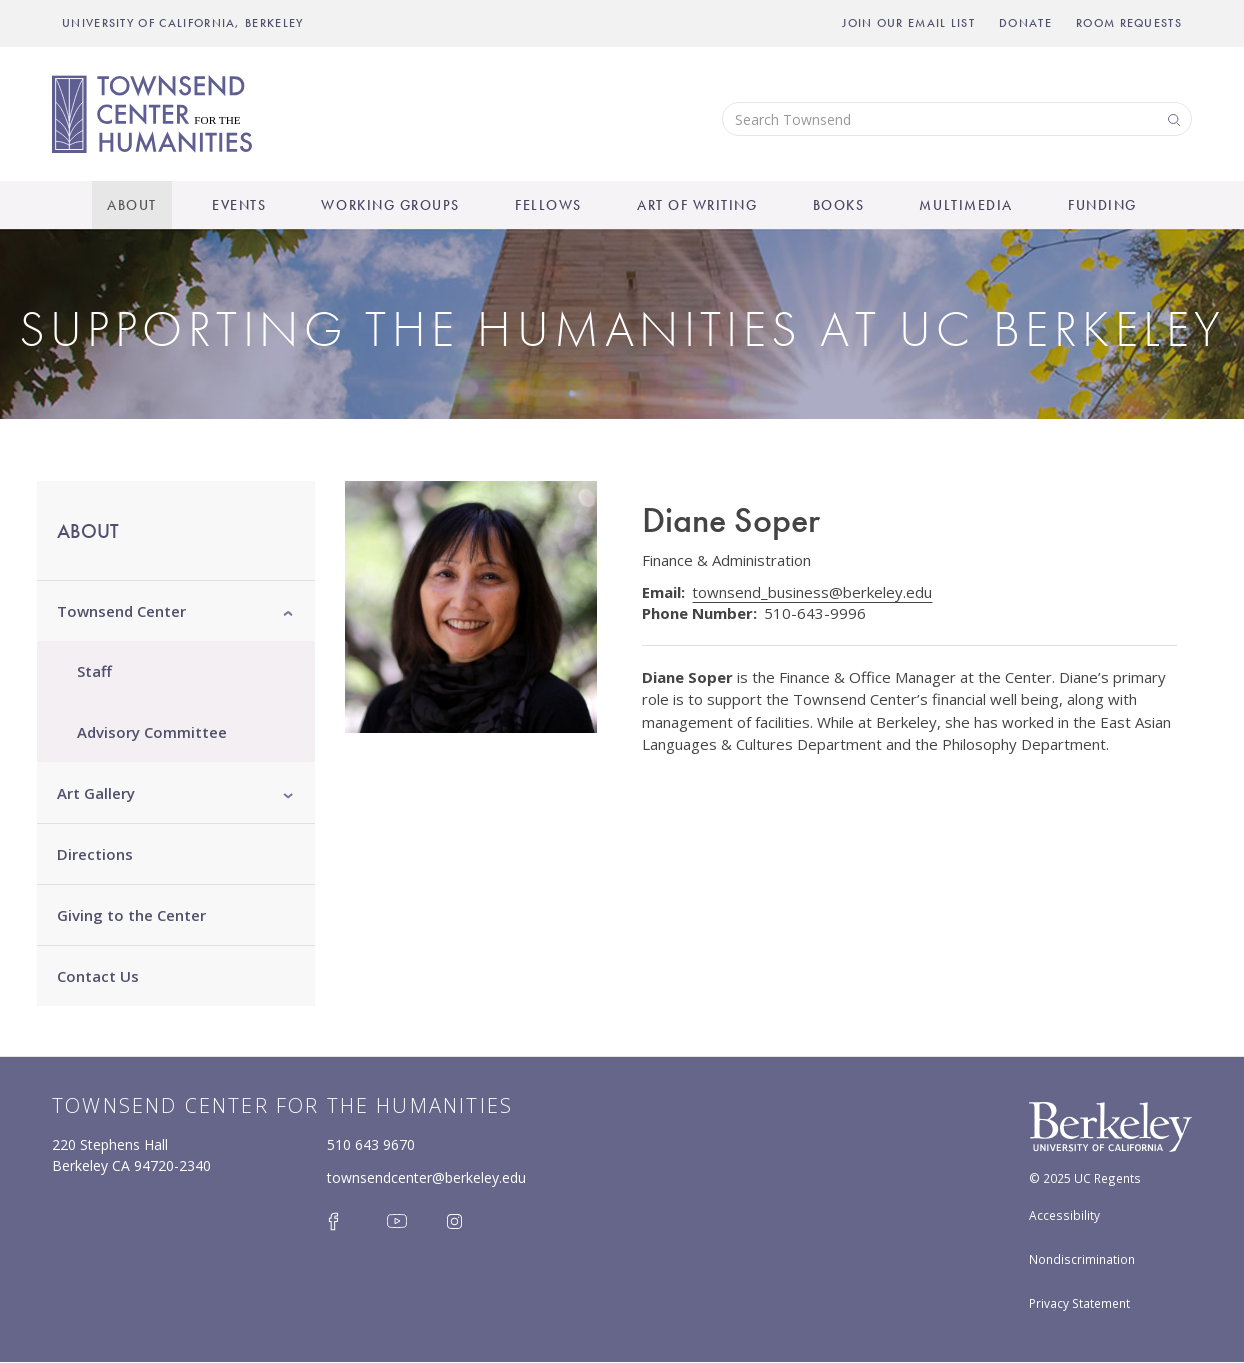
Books (839, 205)
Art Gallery (96, 793)
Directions (95, 854)
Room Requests (1129, 23)
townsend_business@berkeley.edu (812, 592)
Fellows (548, 205)
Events (239, 205)
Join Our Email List (908, 23)
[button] (288, 611)
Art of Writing (697, 205)
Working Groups (390, 205)
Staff (94, 671)
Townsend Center (121, 611)
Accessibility (1064, 1215)
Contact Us (98, 976)
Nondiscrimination (1082, 1259)
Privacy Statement (1079, 1303)
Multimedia (965, 205)
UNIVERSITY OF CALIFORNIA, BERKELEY (183, 23)
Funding (1102, 205)
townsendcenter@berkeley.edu (426, 1177)
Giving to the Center (131, 915)
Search (1172, 118)
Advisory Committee (152, 732)
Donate (1025, 23)
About (132, 205)
